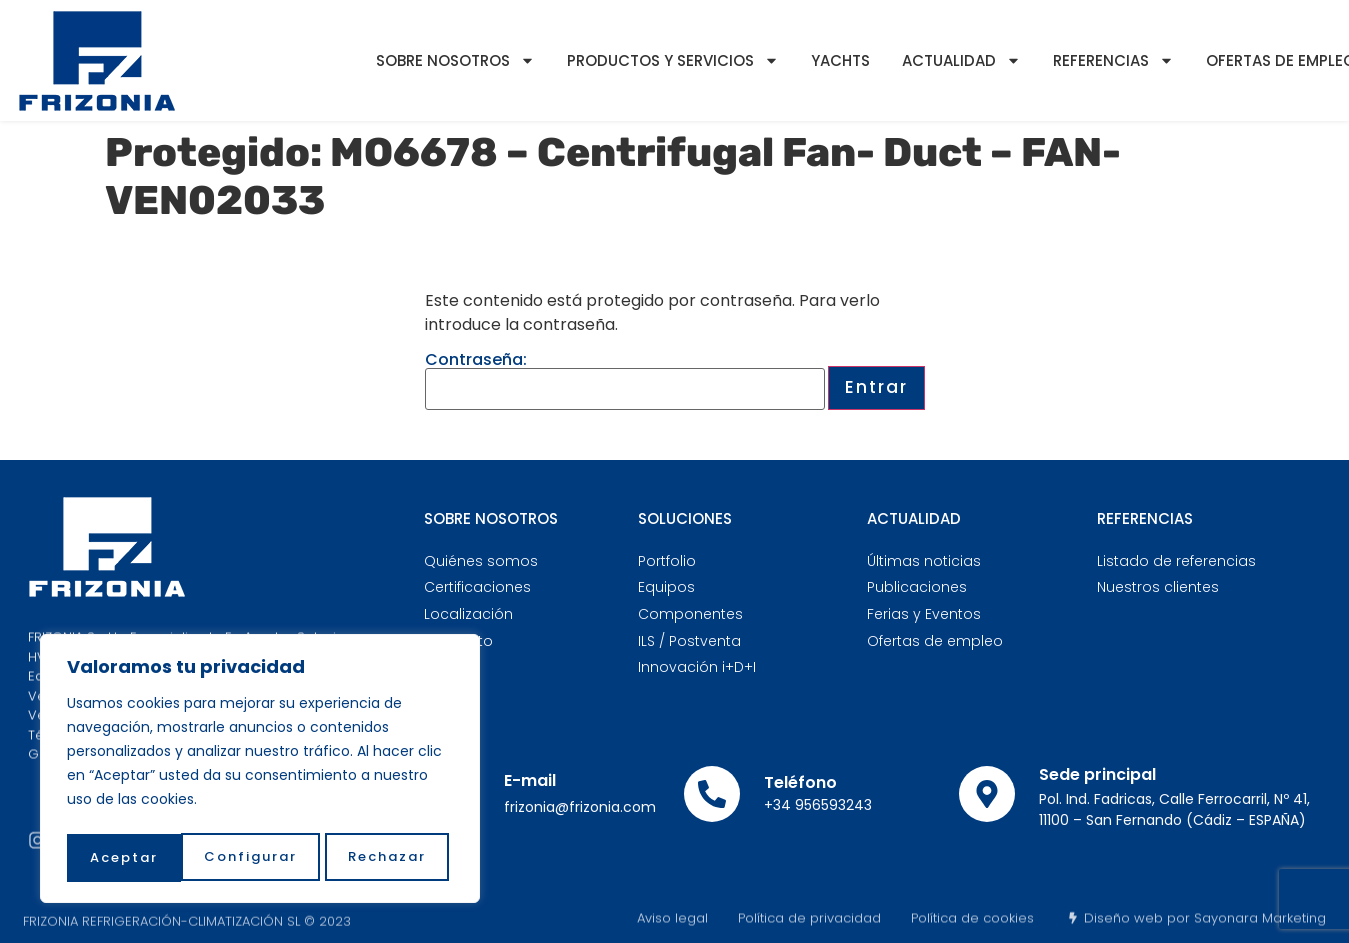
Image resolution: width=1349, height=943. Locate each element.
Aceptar (397, 857)
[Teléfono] (712, 794)
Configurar (135, 857)
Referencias (1113, 60)
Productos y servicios (673, 60)
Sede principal (1097, 774)
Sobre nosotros (455, 60)
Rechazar (273, 857)
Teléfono (800, 782)
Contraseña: (625, 381)
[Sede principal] (987, 794)
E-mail (530, 780)
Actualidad (961, 60)
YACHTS (840, 60)
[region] (260, 772)
